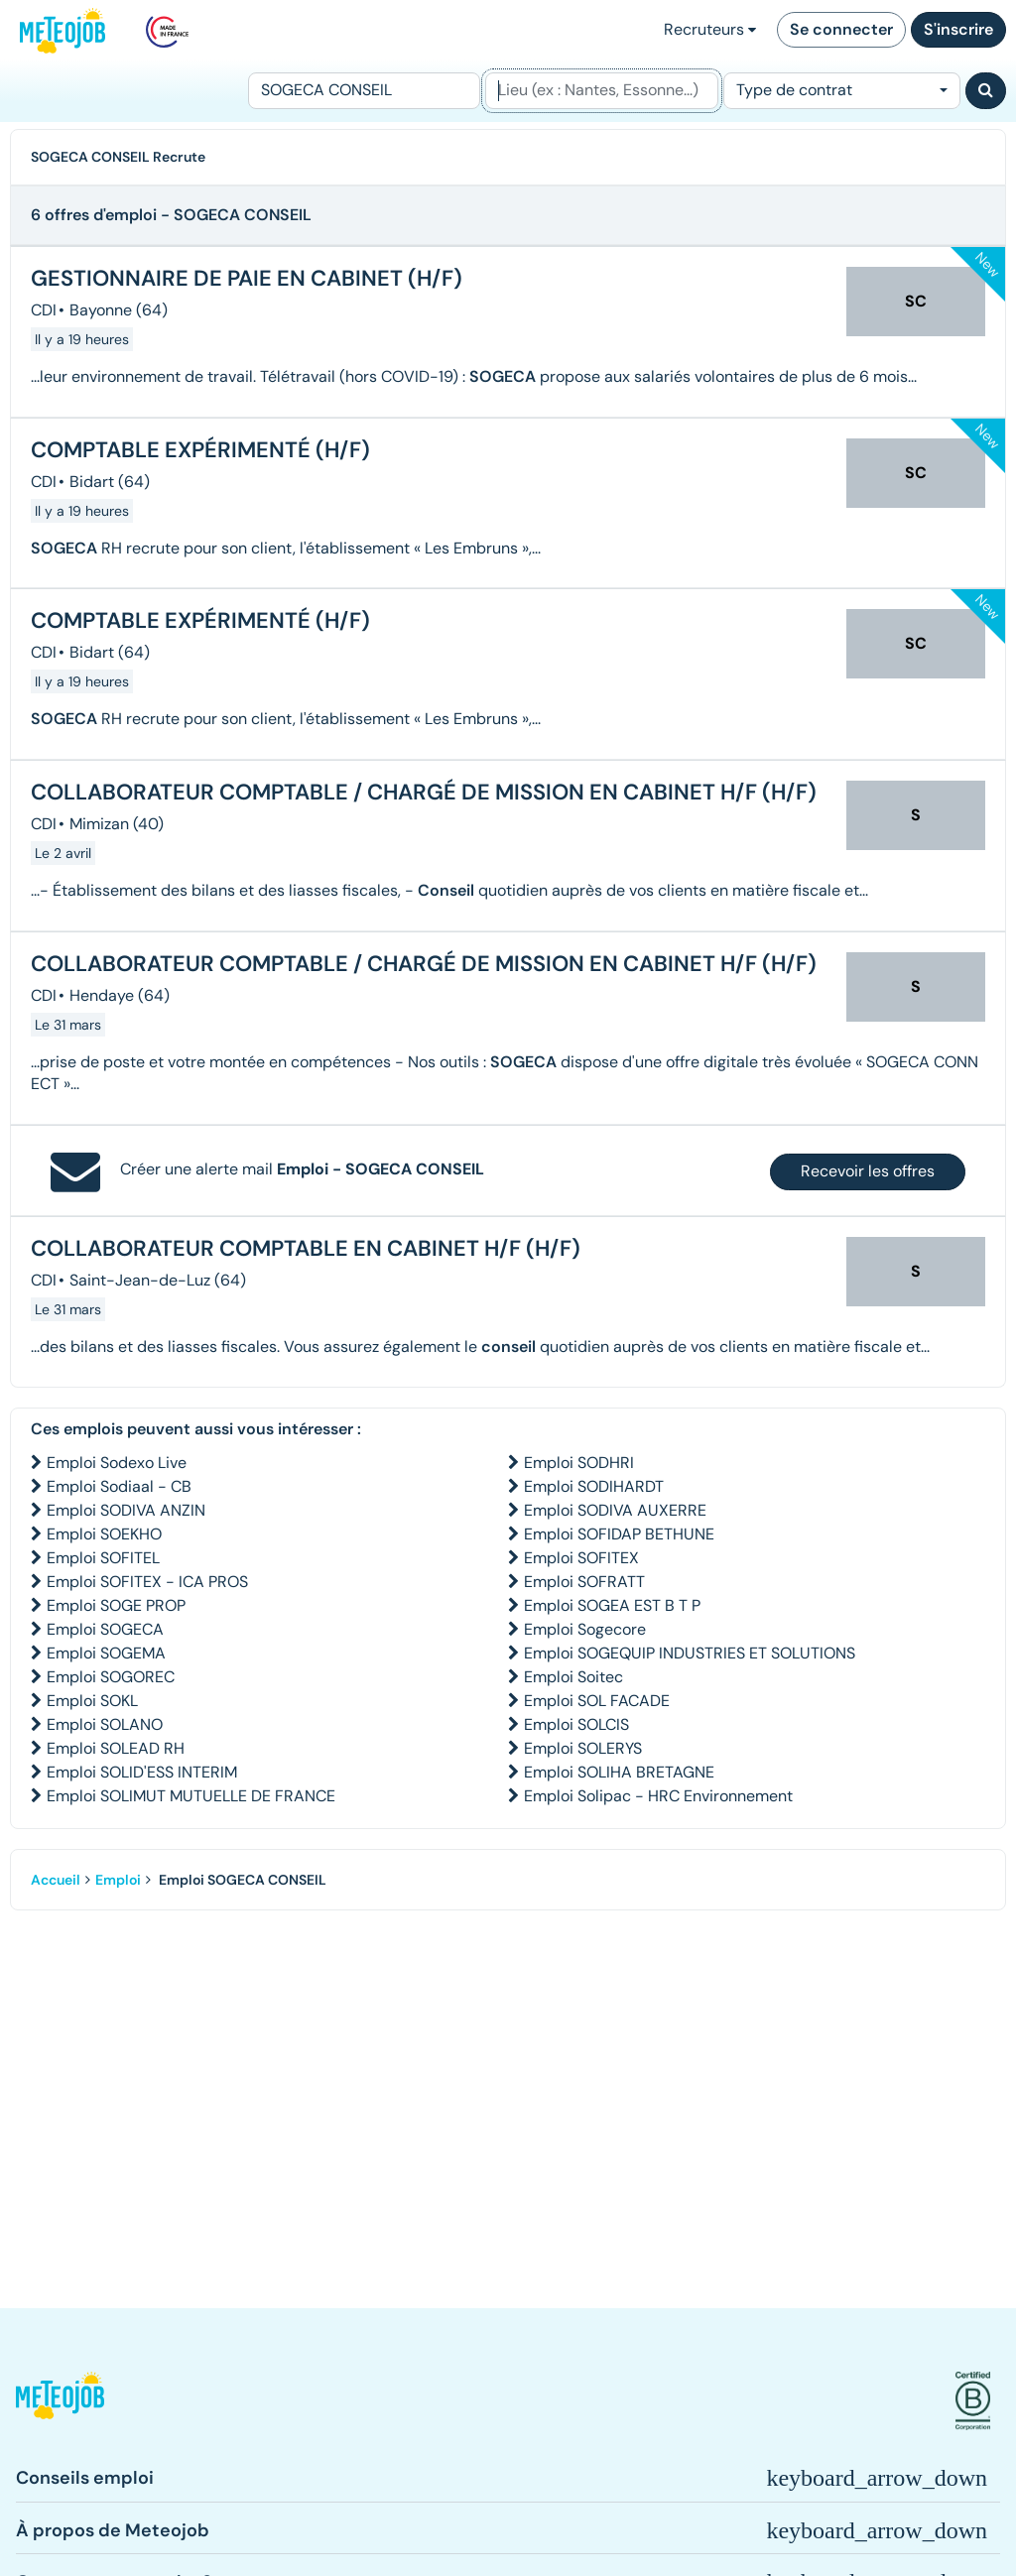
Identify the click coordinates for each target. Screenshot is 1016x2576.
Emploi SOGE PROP (116, 1605)
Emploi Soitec (573, 1676)
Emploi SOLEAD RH (116, 1748)
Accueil (55, 1880)
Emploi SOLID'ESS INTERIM (142, 1772)
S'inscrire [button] (958, 29)
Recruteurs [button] (710, 29)
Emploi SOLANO (105, 1724)
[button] (60, 2401)
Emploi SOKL (92, 1700)
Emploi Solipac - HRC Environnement (658, 1795)
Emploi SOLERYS (583, 1748)
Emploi (118, 1880)
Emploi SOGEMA (106, 1653)
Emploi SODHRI (579, 1462)
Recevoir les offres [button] (868, 1171)
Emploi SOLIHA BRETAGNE (619, 1772)
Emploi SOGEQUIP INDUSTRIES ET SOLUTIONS (689, 1653)
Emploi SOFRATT (584, 1581)
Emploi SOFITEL (103, 1557)
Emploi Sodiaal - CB (119, 1486)
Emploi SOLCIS (576, 1724)
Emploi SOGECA (105, 1629)
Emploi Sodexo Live (117, 1462)
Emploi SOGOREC (111, 1676)
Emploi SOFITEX (581, 1557)
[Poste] (364, 90)
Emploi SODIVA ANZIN (126, 1510)
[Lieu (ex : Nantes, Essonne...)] (601, 90)
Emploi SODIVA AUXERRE (615, 1510)
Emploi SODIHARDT (594, 1486)
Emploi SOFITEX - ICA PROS (147, 1581)
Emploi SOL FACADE (597, 1700)
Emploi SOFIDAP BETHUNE (619, 1534)
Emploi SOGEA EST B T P (612, 1605)
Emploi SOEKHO (104, 1534)
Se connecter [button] (841, 29)
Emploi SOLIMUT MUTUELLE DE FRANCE (191, 1795)
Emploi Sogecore (585, 1629)
